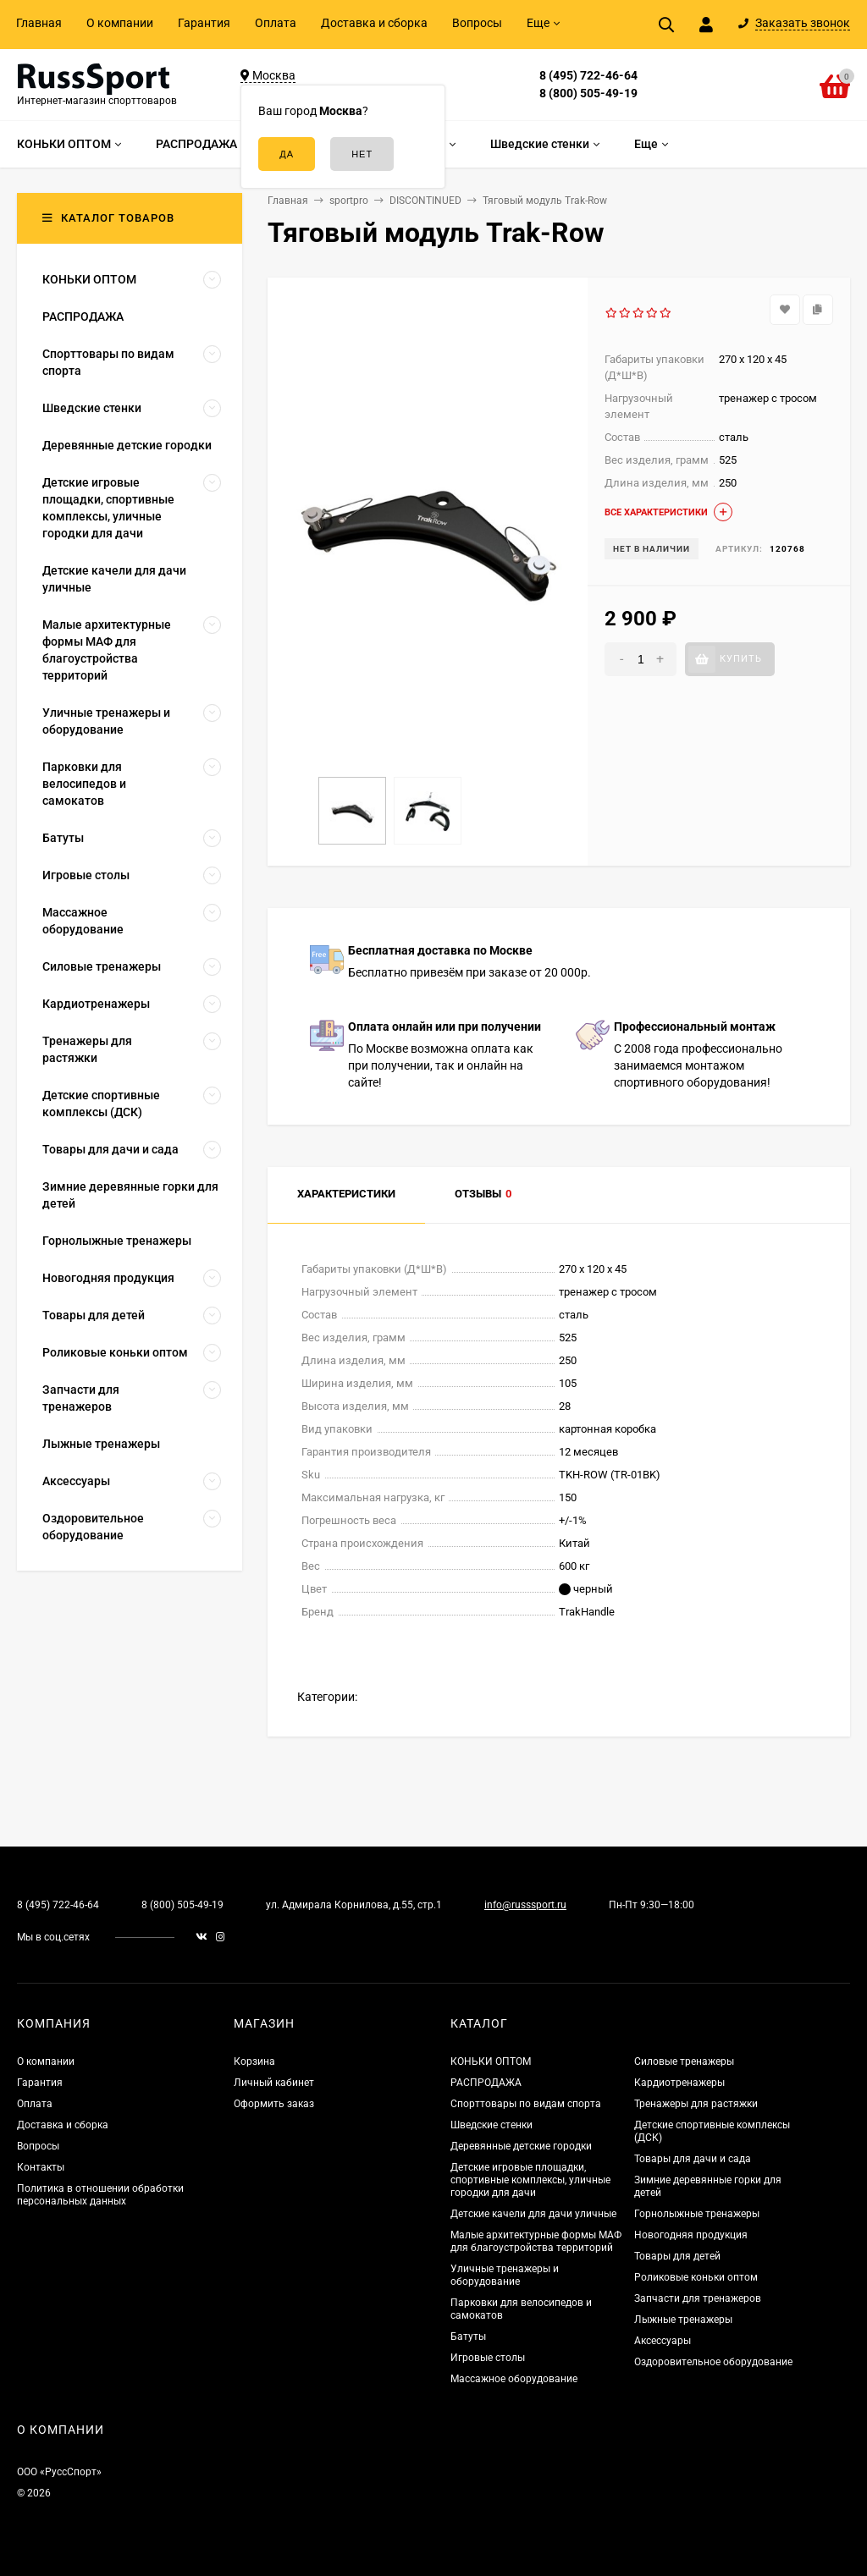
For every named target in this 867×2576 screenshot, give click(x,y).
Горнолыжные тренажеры (696, 2214)
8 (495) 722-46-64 (588, 75)
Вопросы (477, 23)
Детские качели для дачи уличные (533, 2214)
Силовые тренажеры (684, 2061)
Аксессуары (662, 2341)
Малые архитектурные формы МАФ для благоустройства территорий (535, 2241)
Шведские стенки (491, 2125)
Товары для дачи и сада (692, 2159)
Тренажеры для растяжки (696, 2104)
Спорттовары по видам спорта (525, 2104)
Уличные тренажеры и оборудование (504, 2275)
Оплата (275, 23)
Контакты (40, 2167)
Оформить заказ (274, 2104)
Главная (39, 23)
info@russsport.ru (525, 1905)
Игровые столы (487, 2358)
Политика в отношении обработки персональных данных (100, 2194)
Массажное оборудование (513, 2379)
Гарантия (204, 23)
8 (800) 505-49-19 (588, 93)
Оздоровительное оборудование (713, 2362)
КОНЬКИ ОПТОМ (490, 2061)
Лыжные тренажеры (683, 2320)
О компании (119, 23)
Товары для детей (677, 2256)
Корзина (254, 2061)
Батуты (468, 2336)
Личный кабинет (274, 2083)
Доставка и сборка (374, 23)
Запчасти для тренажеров (697, 2298)
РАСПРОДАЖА (486, 2083)
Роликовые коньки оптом (696, 2277)
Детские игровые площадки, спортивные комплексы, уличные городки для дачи (530, 2180)
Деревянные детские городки (521, 2146)
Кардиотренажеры (679, 2083)
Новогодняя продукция (691, 2235)
